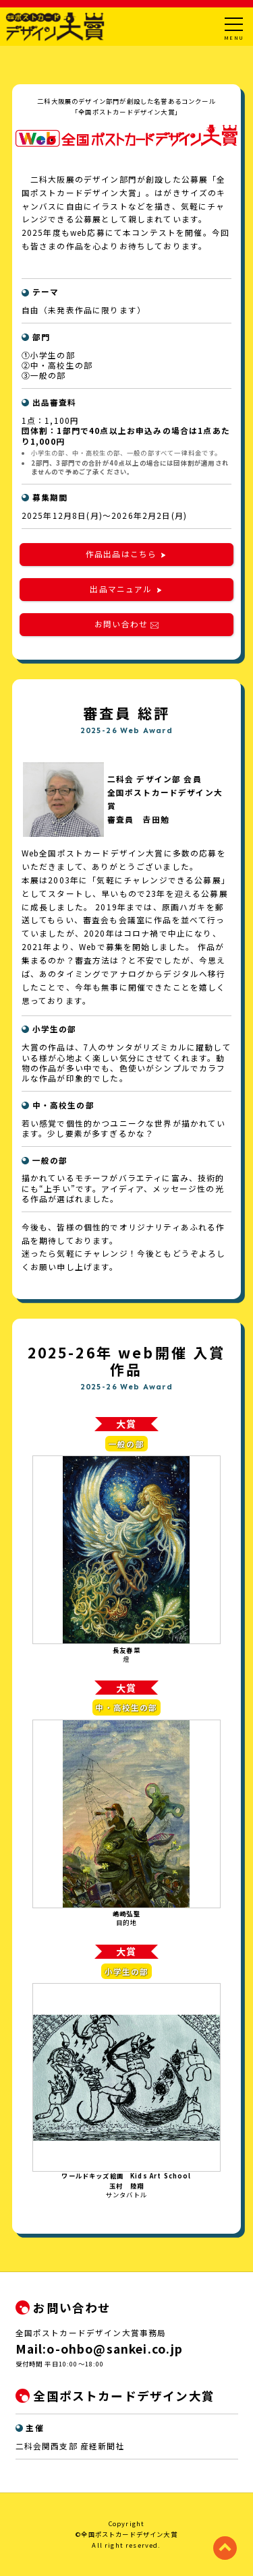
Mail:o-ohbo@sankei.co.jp (100, 2348)
